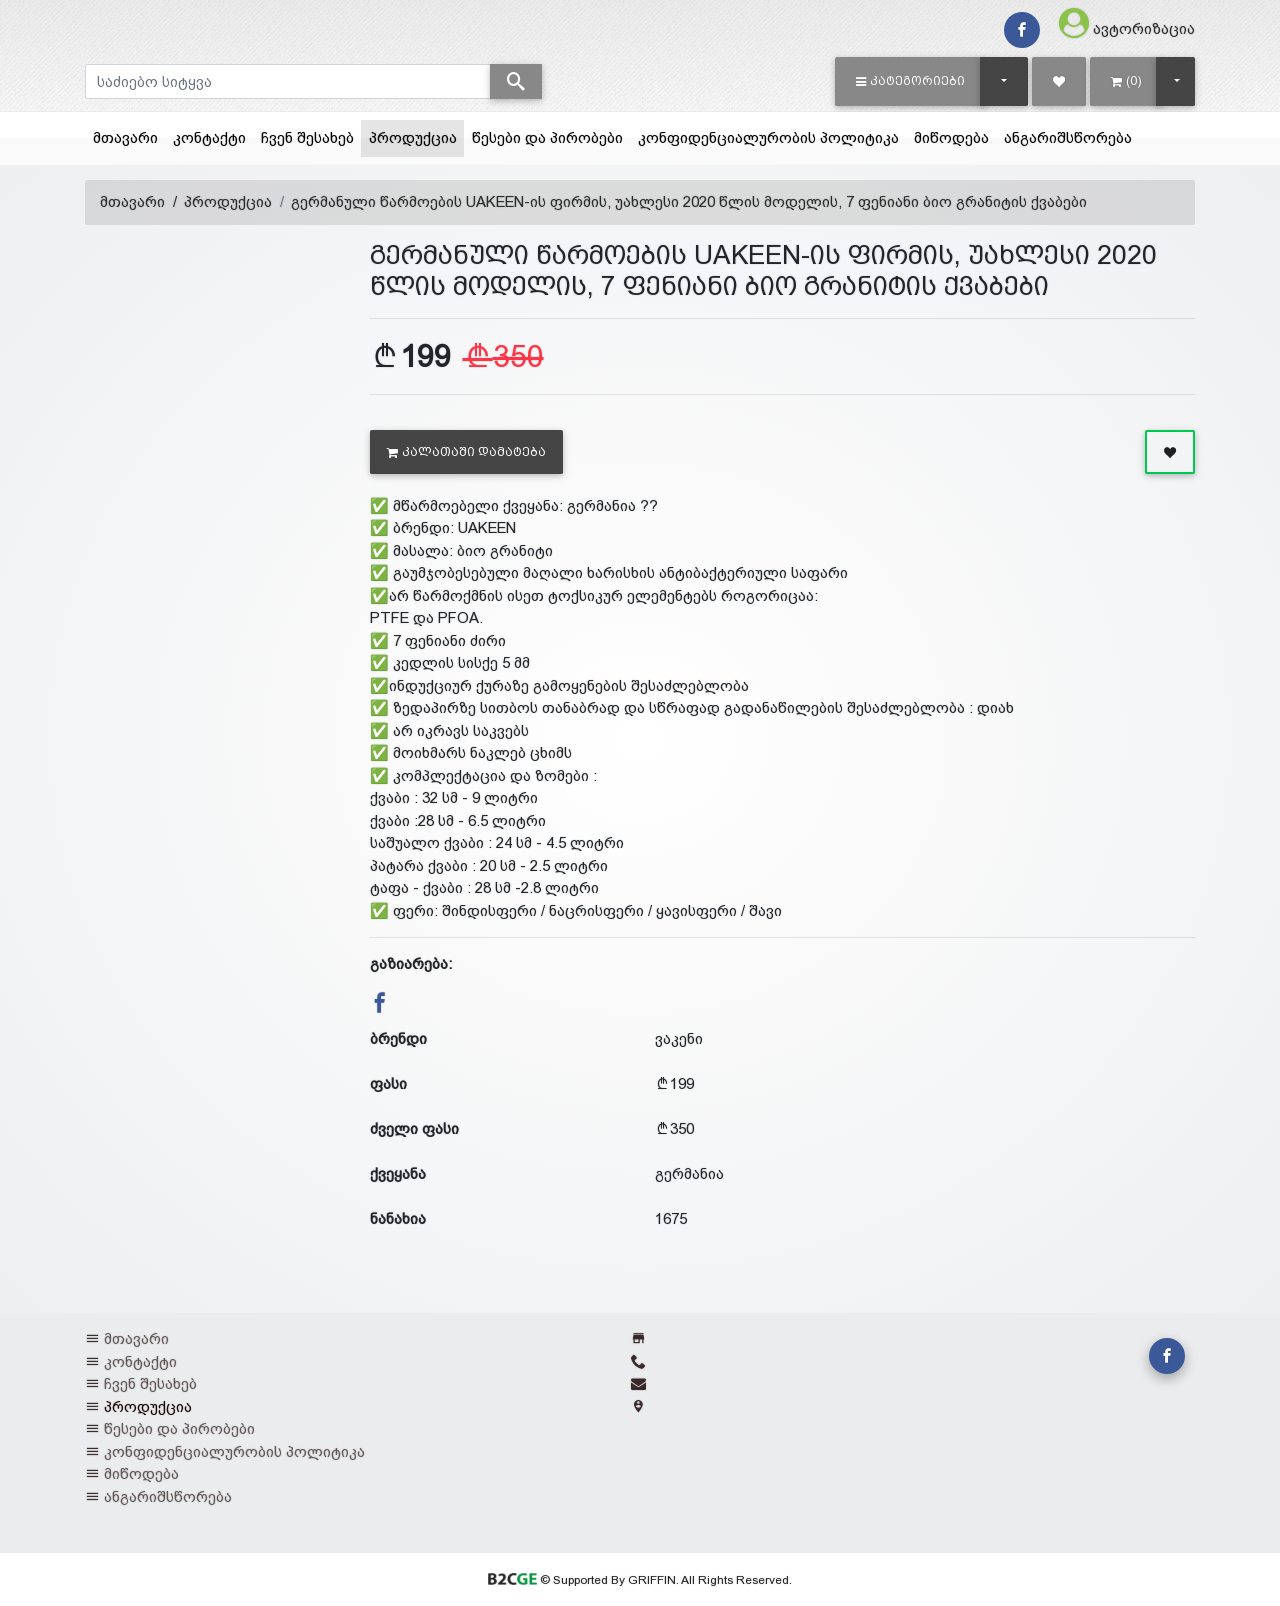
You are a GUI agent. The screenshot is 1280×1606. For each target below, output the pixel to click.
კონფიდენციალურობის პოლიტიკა (768, 137)
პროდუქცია (417, 136)
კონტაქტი (209, 137)
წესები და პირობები (547, 137)
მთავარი (125, 137)
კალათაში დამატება (466, 452)
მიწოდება (951, 137)
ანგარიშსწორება (1068, 137)
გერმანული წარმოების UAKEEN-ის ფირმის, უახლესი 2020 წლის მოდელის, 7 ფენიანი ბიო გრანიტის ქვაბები (689, 201)
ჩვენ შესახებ (307, 137)
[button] (910, 81)
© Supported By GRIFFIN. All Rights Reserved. (639, 1580)
